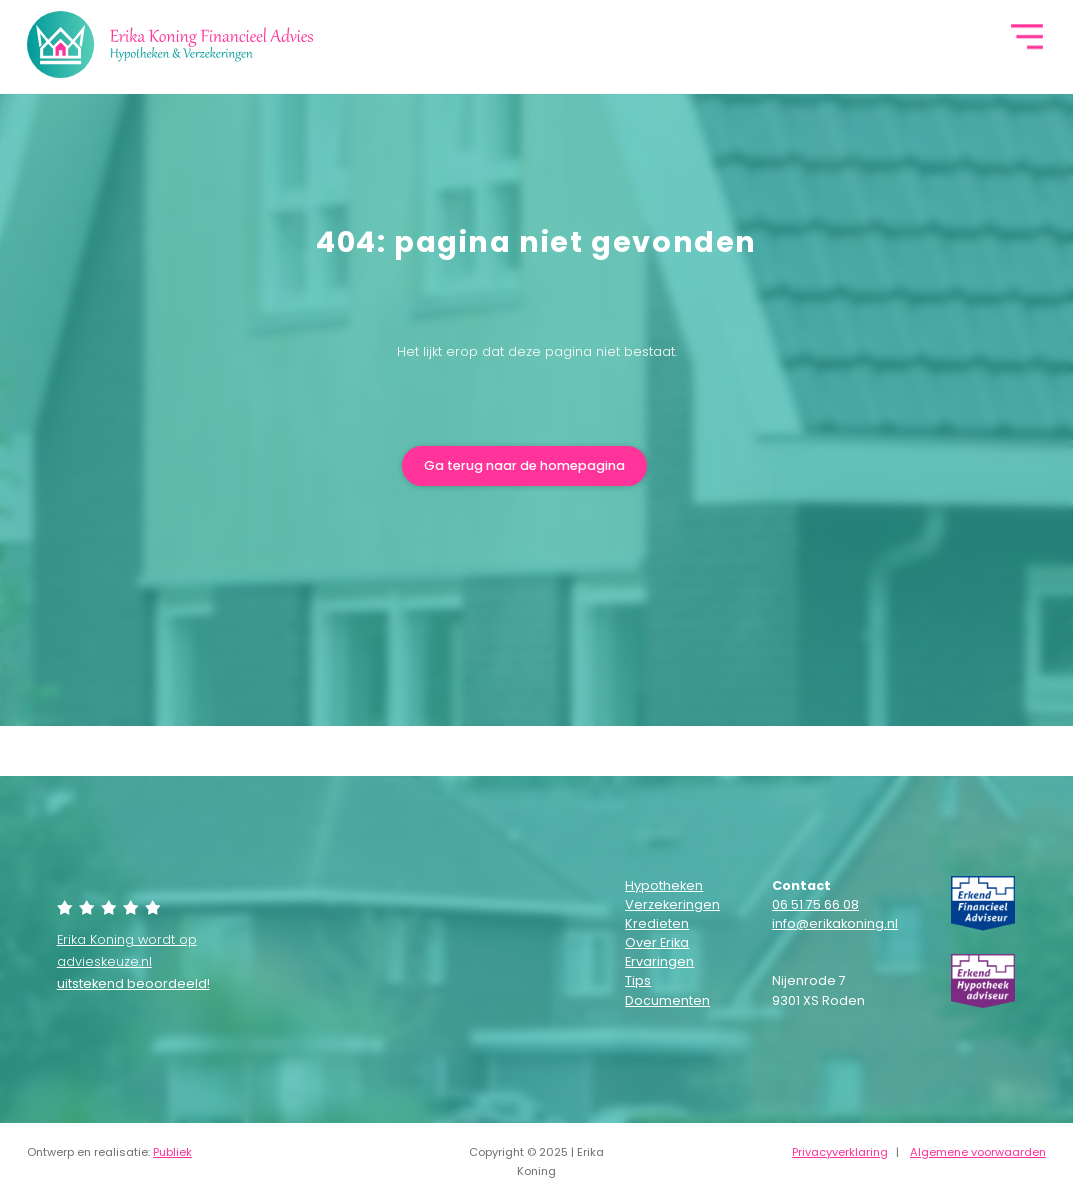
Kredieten (657, 923)
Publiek (172, 1152)
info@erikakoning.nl (835, 923)
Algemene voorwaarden (978, 1152)
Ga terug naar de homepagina (524, 465)
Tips (638, 980)
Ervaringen (659, 961)
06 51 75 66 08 (815, 904)
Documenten (664, 1000)
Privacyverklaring (840, 1152)
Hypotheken (664, 885)
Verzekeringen (664, 904)
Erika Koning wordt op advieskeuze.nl (133, 962)
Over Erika (657, 942)
